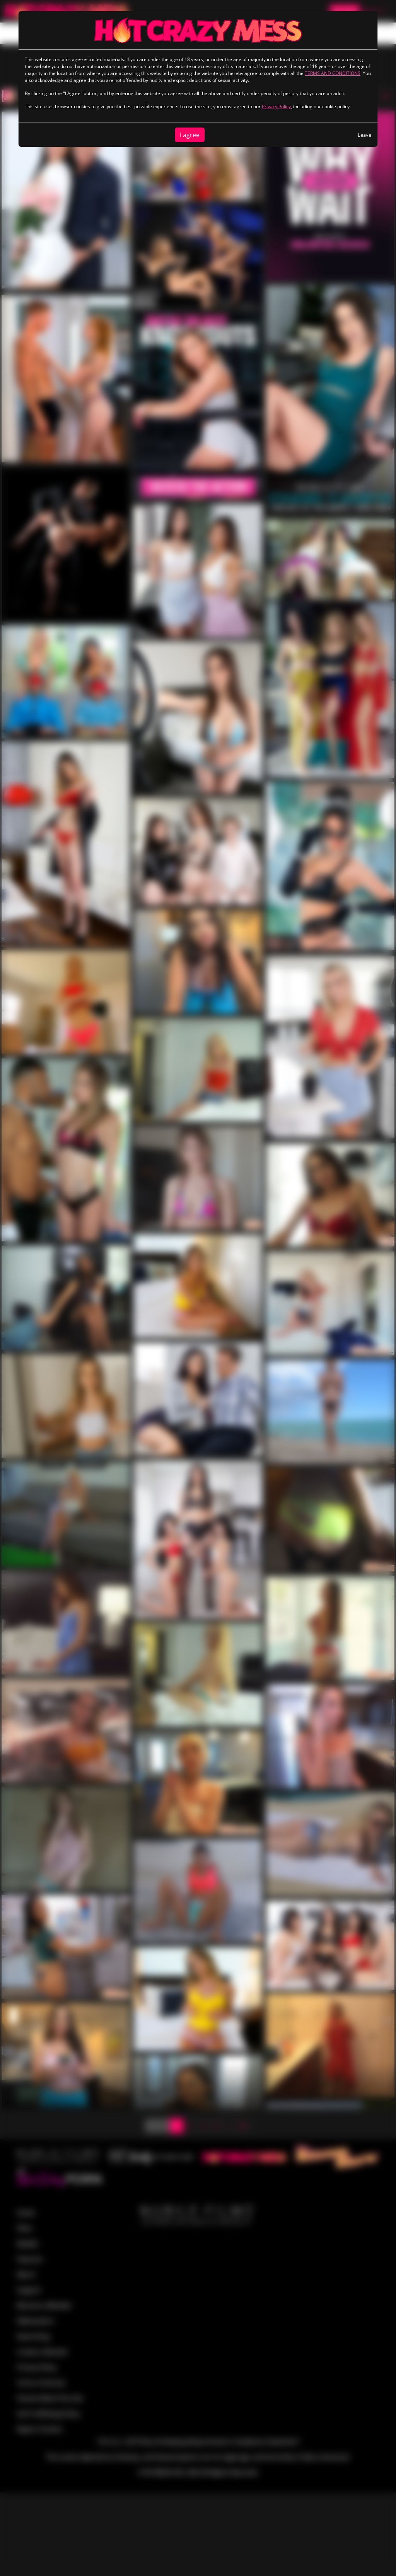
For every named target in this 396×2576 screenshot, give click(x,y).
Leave (364, 134)
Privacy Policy (276, 106)
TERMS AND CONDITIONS (332, 73)
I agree (190, 135)
